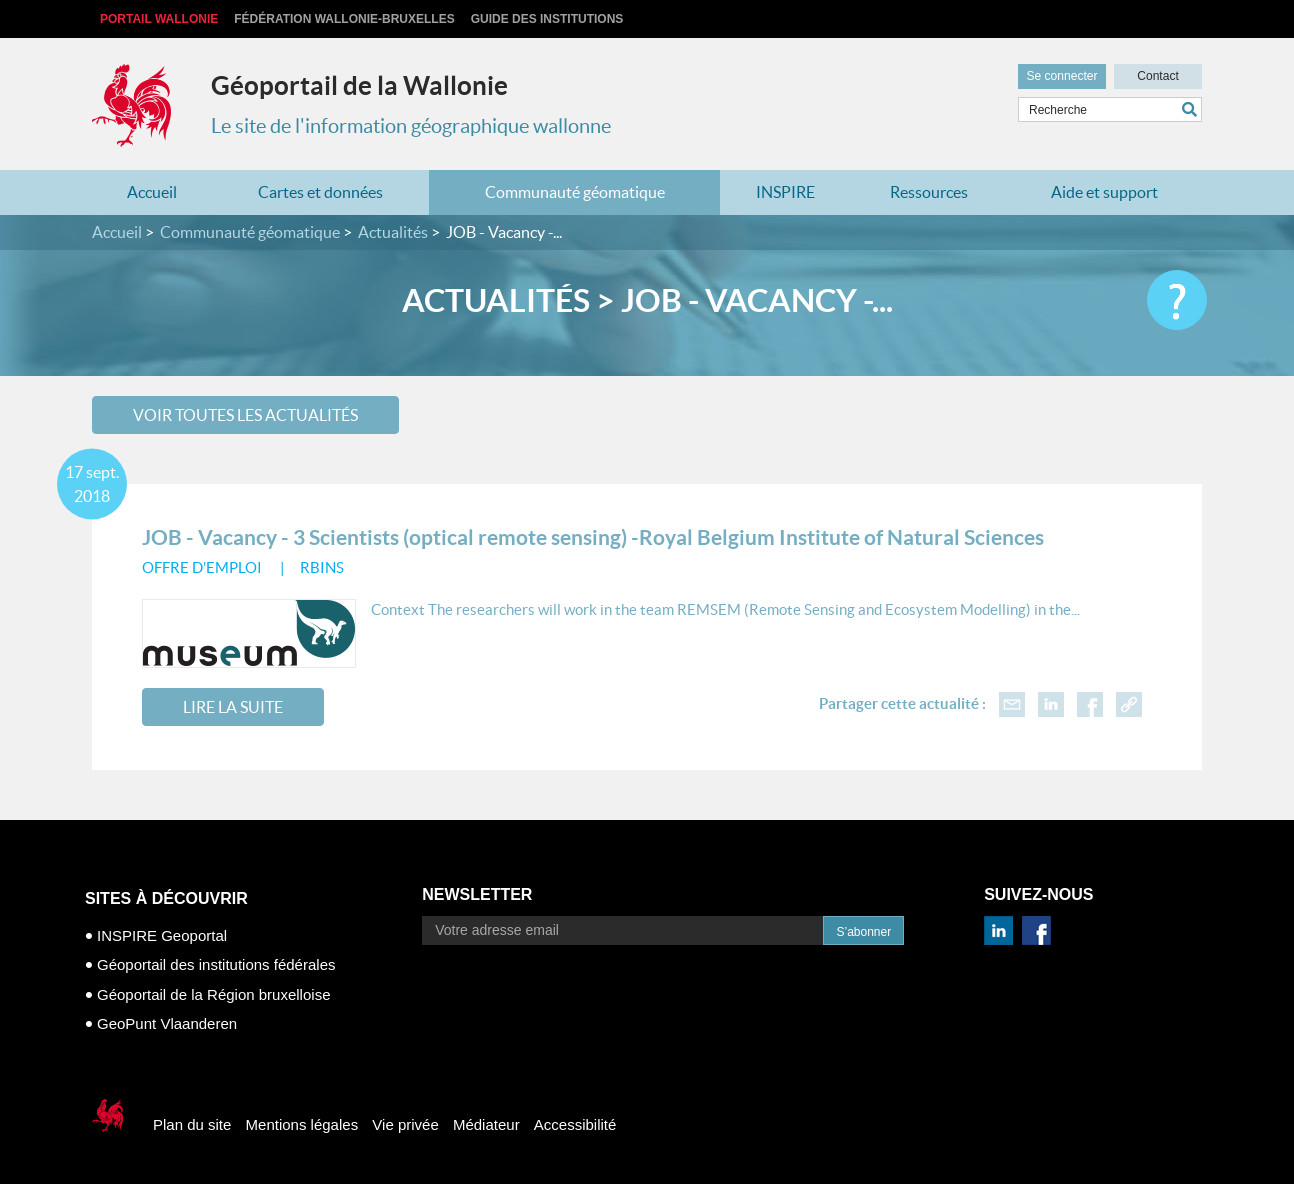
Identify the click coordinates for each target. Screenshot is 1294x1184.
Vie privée (405, 1124)
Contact (1157, 76)
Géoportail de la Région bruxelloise (213, 994)
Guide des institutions (547, 19)
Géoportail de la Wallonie (359, 85)
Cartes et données (320, 192)
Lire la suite (233, 707)
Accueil (152, 192)
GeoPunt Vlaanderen (167, 1023)
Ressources (929, 192)
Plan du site (192, 1124)
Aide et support (1104, 192)
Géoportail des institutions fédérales (216, 964)
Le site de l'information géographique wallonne (411, 126)
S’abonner (863, 932)
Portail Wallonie (159, 19)
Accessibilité (575, 1124)
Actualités (393, 232)
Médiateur (486, 1124)
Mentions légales (302, 1124)
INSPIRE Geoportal (162, 935)
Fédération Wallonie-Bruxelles (344, 19)
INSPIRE (785, 192)
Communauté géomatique (575, 192)
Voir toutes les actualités (245, 415)
